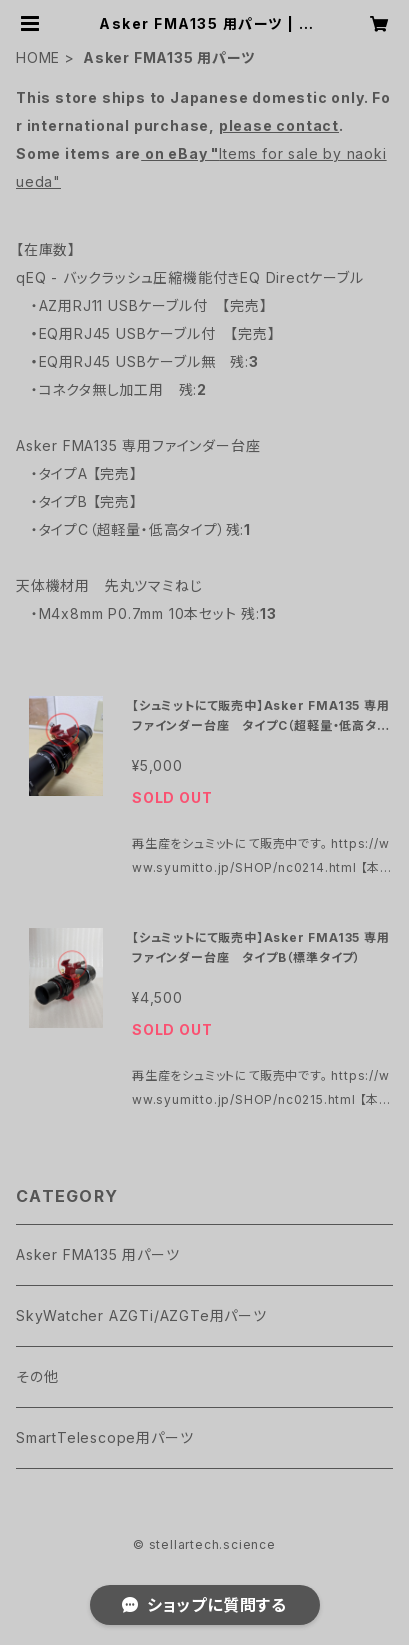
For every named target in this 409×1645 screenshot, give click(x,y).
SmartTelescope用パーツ (104, 1437)
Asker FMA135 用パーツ (98, 1254)
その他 (37, 1376)
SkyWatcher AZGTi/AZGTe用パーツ (141, 1315)
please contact (279, 125)
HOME (38, 57)
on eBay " (180, 153)
